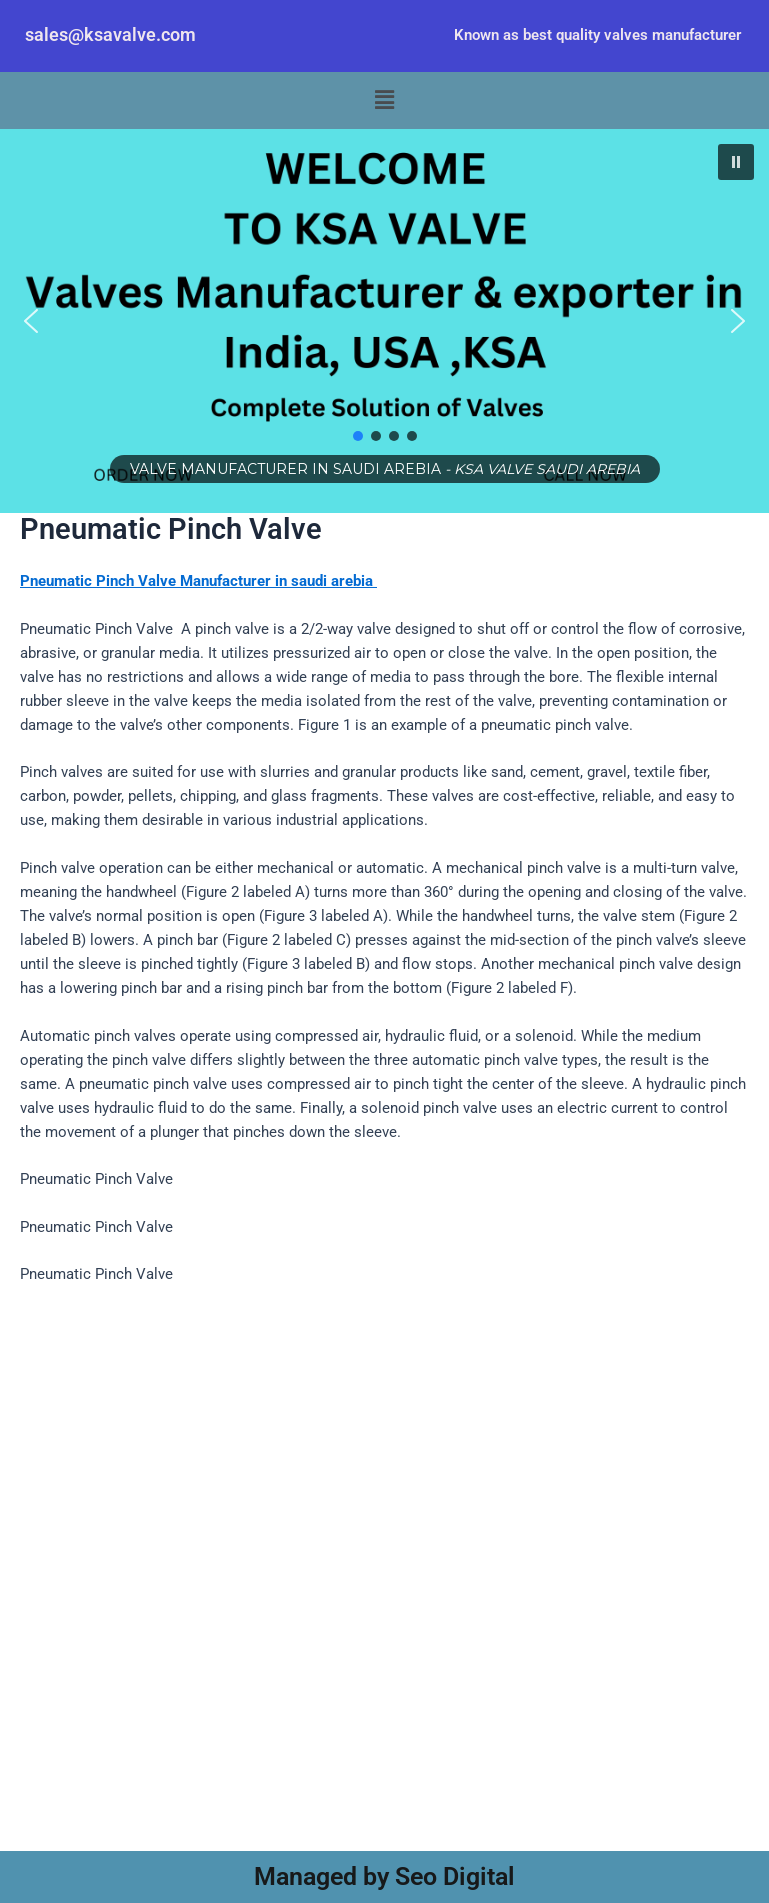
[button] (384, 101)
